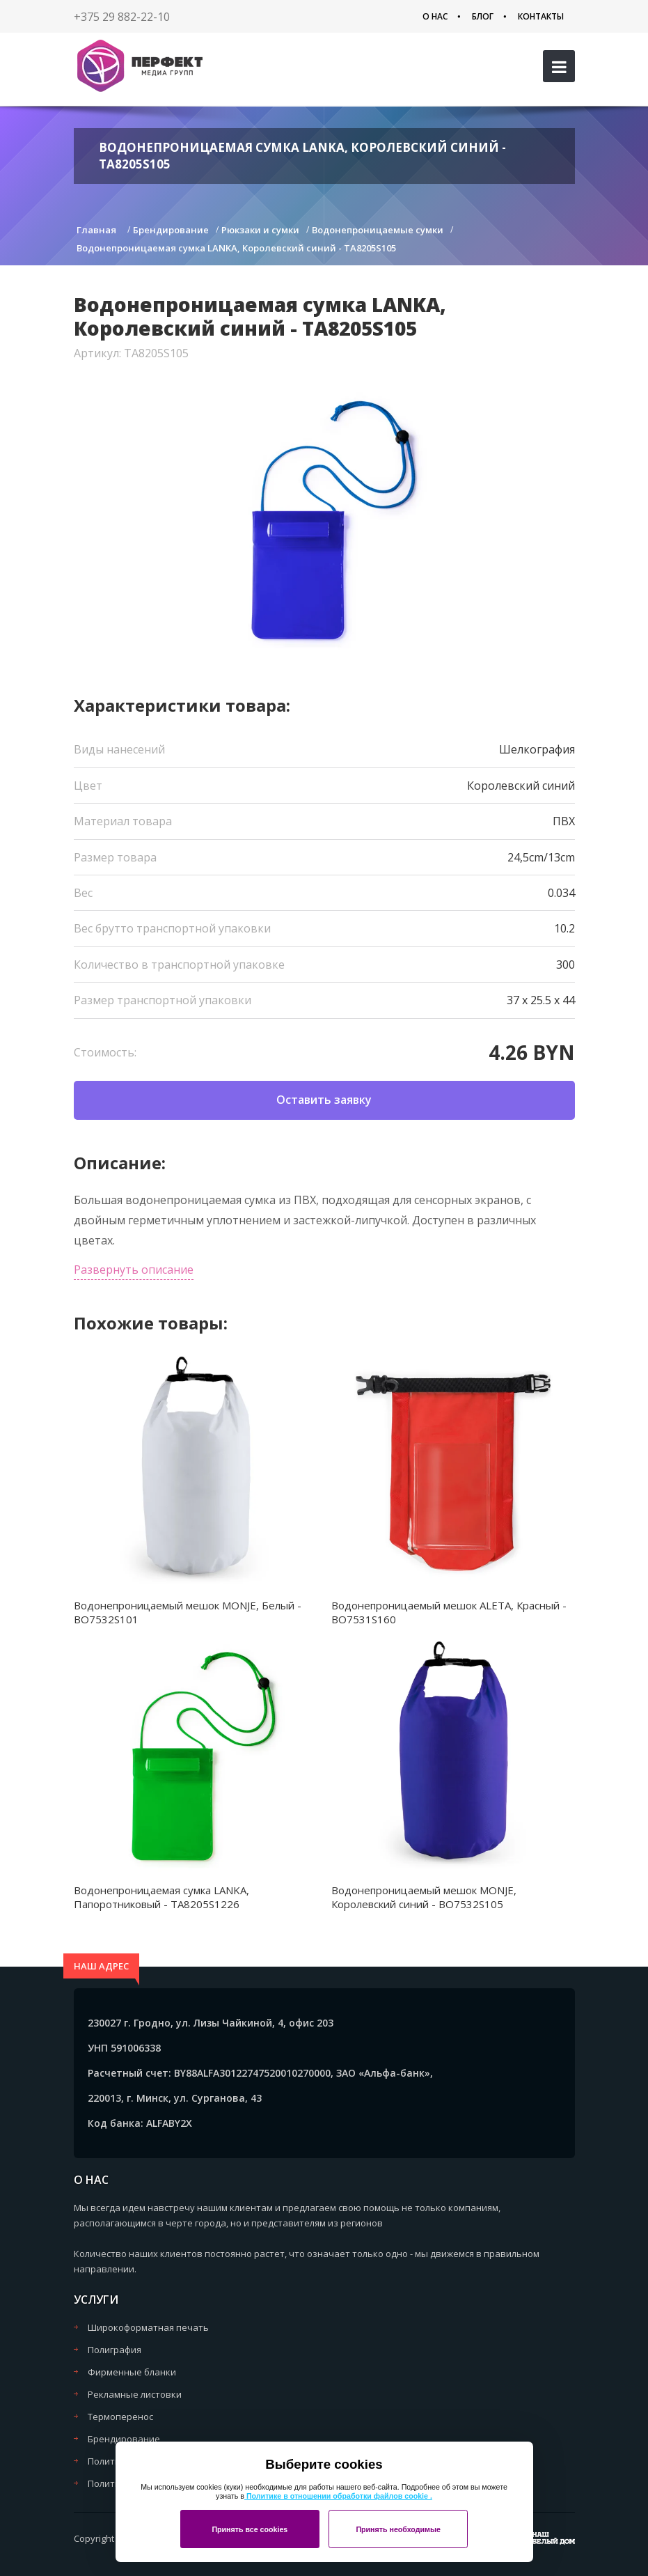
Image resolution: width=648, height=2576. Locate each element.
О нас (435, 16)
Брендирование (124, 2439)
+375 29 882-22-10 (122, 16)
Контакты (541, 16)
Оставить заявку (324, 1099)
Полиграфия (114, 2349)
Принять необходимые (398, 2529)
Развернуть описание (133, 1269)
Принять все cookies (249, 2529)
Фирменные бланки (132, 2372)
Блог (482, 16)
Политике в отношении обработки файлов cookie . (338, 2496)
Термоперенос (120, 2416)
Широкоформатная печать (148, 2327)
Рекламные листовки (135, 2394)
